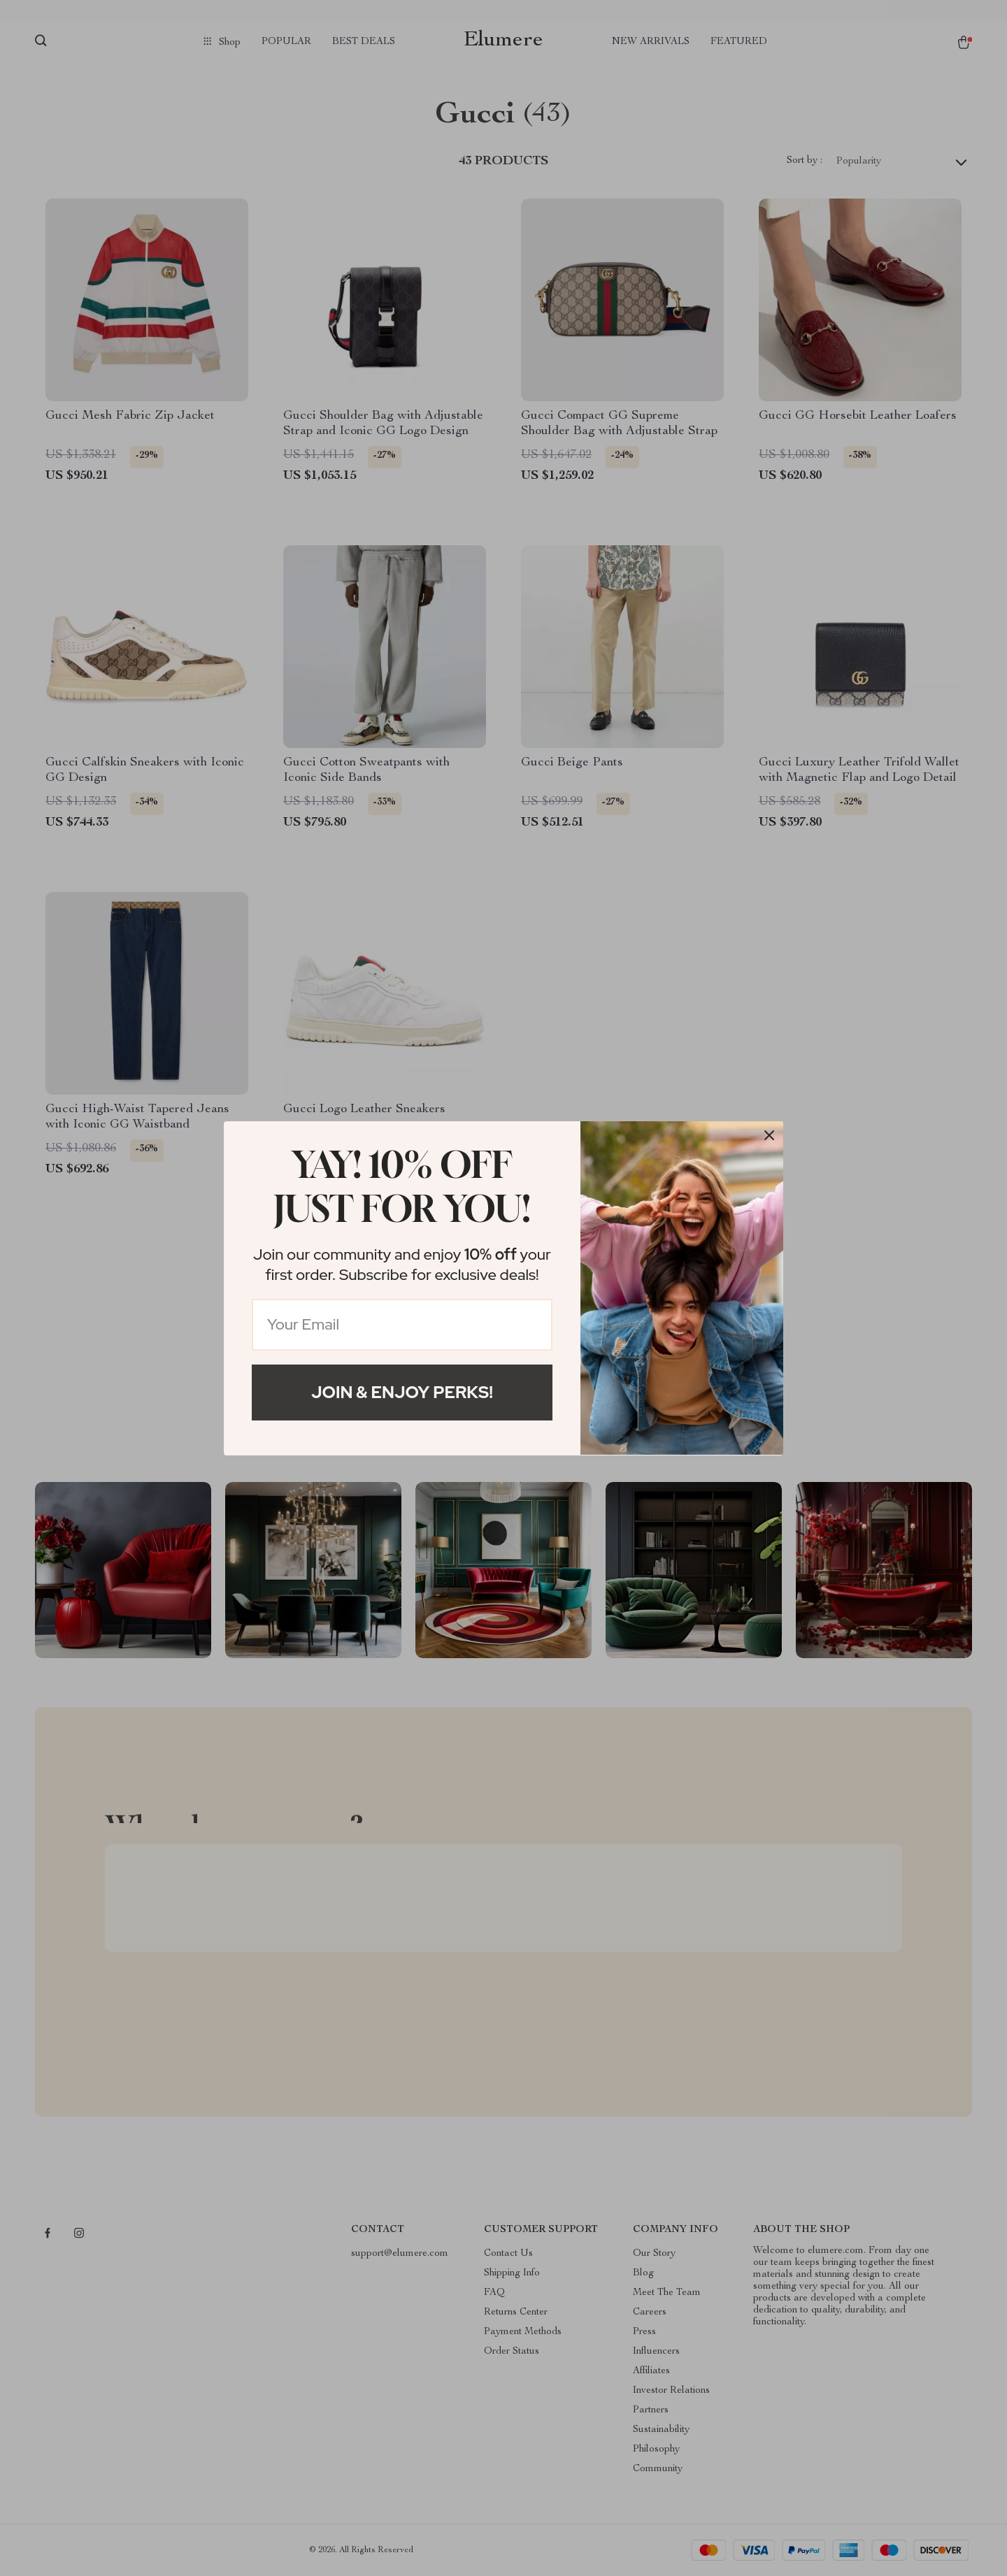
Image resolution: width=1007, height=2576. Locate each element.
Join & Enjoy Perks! (402, 1392)
